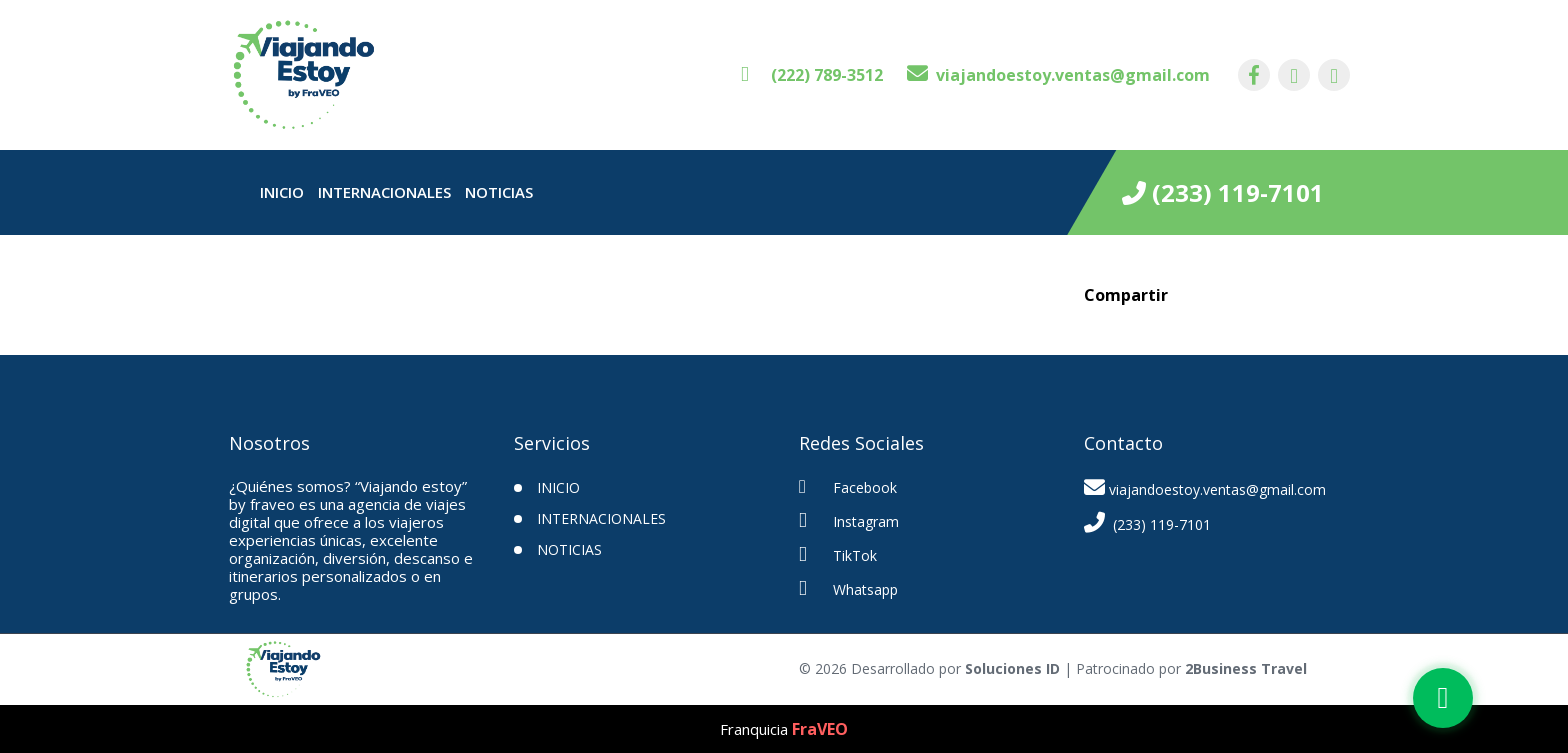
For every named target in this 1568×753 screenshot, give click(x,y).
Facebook (848, 487)
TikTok (838, 554)
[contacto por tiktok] (1334, 75)
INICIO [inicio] (282, 192)
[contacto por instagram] (1294, 75)
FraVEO (820, 729)
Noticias (499, 192)
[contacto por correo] (1058, 75)
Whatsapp (848, 588)
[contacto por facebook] (1254, 75)
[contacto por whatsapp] (812, 75)
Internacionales (384, 192)
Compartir (1126, 295)
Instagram (849, 520)
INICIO (558, 487)
